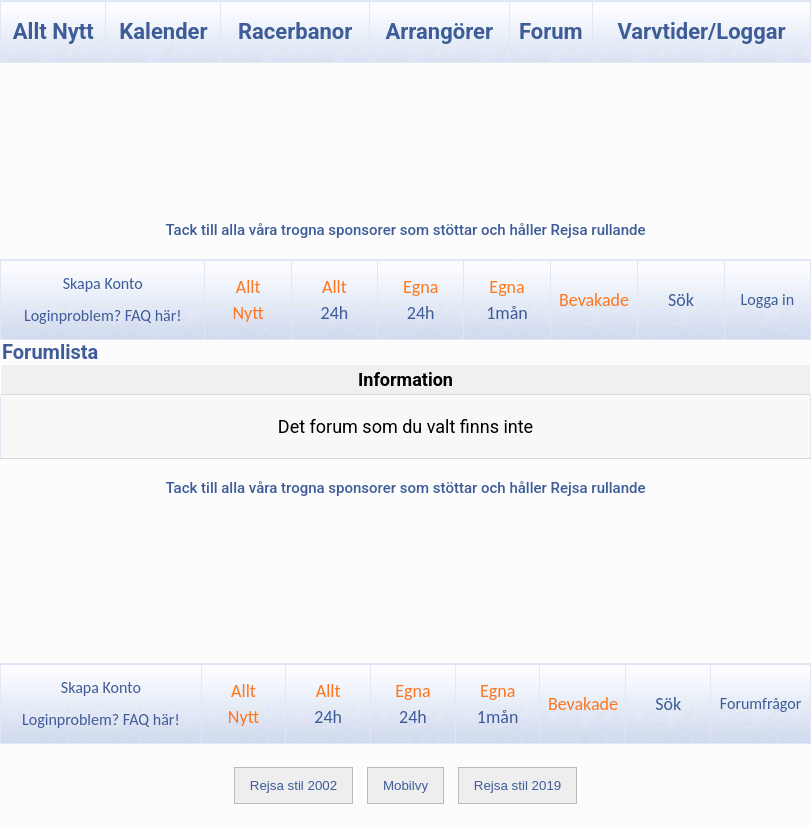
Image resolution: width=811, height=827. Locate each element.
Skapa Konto (103, 283)
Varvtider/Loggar (701, 31)
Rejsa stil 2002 (293, 785)
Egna (420, 300)
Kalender (163, 31)
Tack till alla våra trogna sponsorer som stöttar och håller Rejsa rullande (405, 230)
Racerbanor (295, 31)
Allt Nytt (53, 31)
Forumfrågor (760, 703)
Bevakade (594, 300)
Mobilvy (405, 785)
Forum (551, 31)
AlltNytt (247, 300)
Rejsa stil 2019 (517, 785)
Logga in (767, 299)
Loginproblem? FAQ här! (102, 315)
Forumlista (50, 352)
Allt (335, 300)
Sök (681, 300)
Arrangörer (439, 31)
